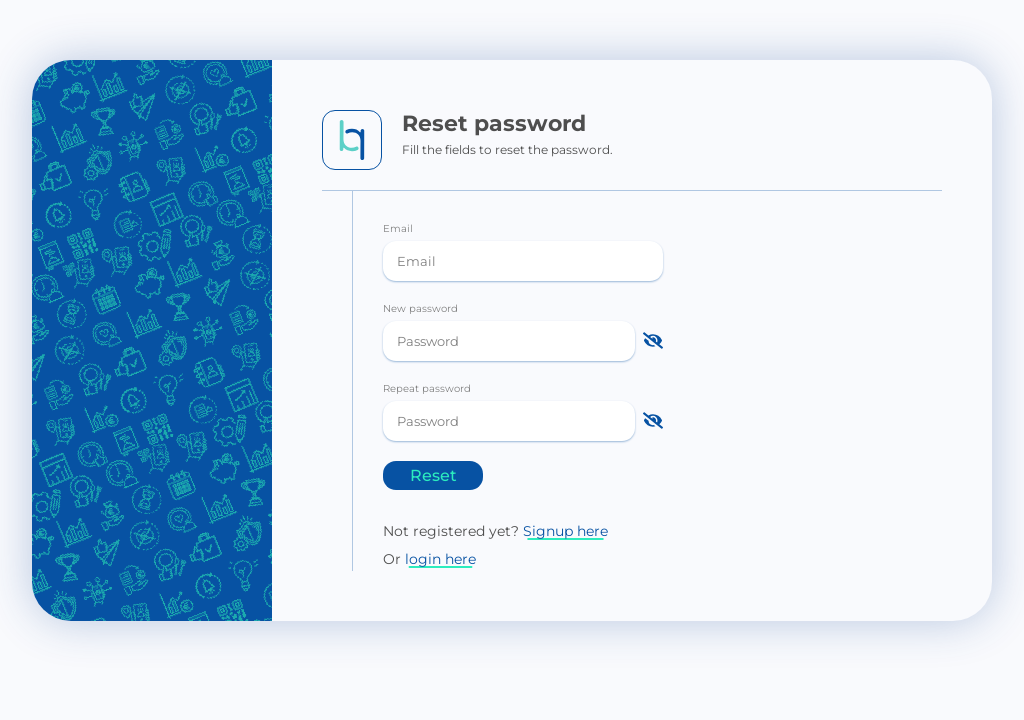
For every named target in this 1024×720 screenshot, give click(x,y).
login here (440, 559)
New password (420, 308)
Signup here (565, 531)
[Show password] (653, 341)
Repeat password (427, 388)
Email (398, 228)
